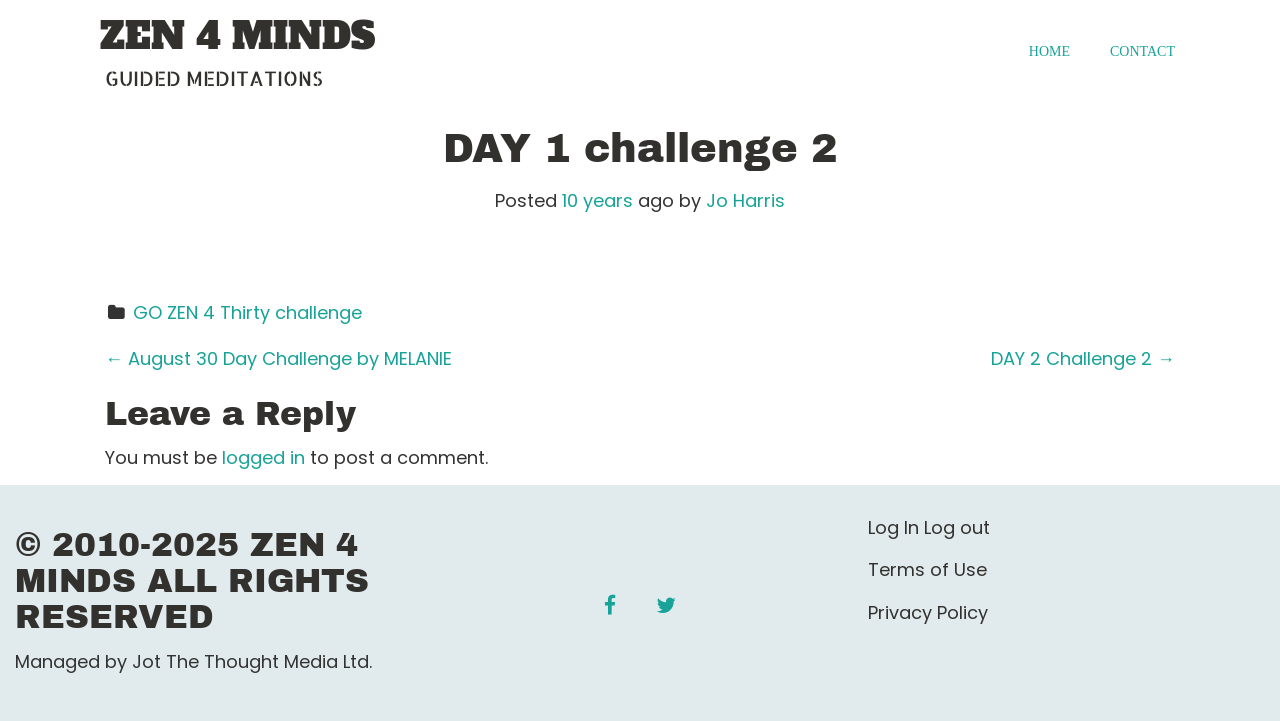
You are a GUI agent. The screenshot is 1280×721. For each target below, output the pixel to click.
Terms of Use (927, 569)
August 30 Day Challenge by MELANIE (278, 358)
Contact (1142, 51)
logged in (263, 457)
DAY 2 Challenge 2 (1083, 358)
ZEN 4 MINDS (237, 37)
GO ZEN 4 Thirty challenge (247, 312)
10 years (597, 200)
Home (1049, 51)
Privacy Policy (928, 612)
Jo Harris (745, 200)
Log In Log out (929, 527)
